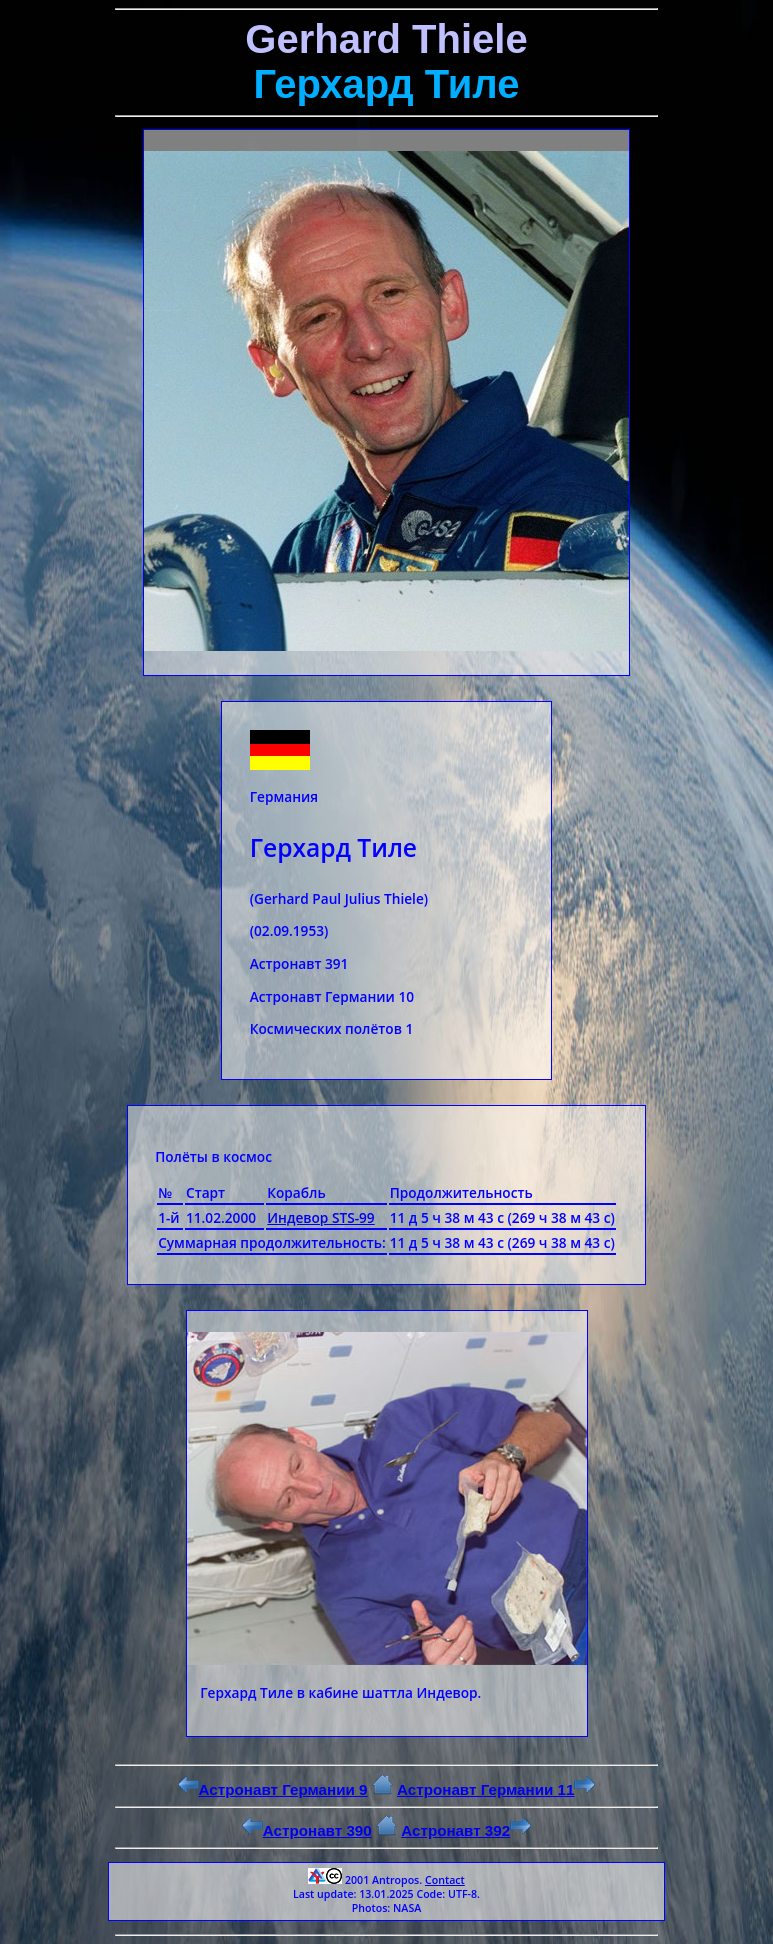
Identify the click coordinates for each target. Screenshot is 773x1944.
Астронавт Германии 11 (496, 1789)
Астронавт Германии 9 (273, 1789)
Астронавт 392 (466, 1830)
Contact (445, 1880)
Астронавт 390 (307, 1830)
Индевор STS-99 (320, 1217)
